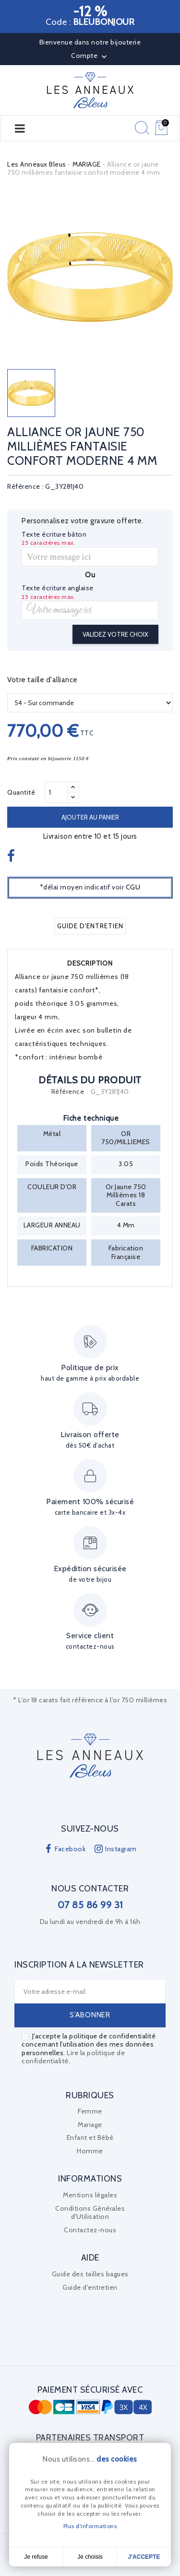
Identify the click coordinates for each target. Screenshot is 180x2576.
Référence (67, 1092)
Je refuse (36, 2557)
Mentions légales (90, 2195)
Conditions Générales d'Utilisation (90, 2212)
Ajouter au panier (90, 817)
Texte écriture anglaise (58, 588)
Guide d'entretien (90, 926)
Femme (90, 2111)
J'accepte (144, 2557)
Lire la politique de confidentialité (73, 2057)
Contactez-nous (90, 2230)
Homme (90, 2151)
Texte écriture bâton (54, 534)
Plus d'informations (90, 2526)
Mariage (90, 2124)
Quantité (21, 792)
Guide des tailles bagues (90, 2274)
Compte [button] (90, 56)
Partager (12, 856)
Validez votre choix (115, 634)
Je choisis (90, 2557)
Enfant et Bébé (90, 2137)
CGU (133, 887)
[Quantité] (56, 792)
